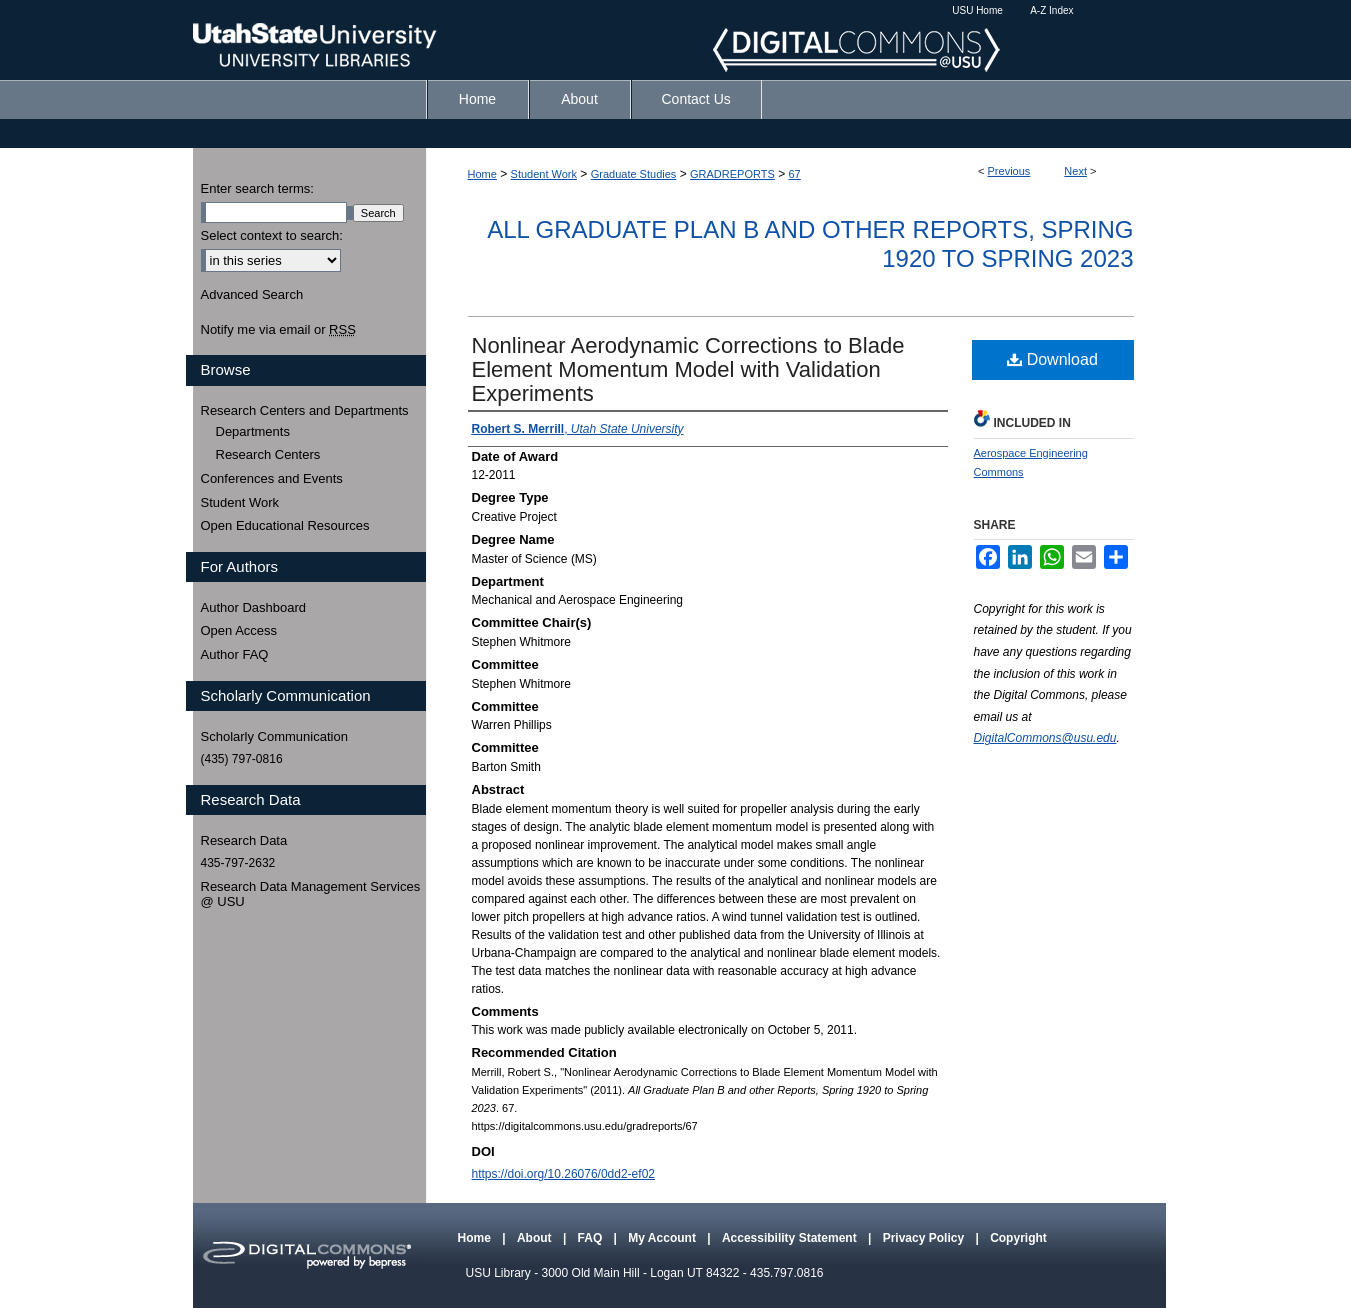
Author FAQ (235, 654)
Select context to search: (272, 235)
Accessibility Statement (791, 1238)
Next (1075, 171)
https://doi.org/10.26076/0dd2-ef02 (563, 1174)
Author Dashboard (254, 607)
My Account (663, 1238)
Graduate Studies (634, 174)
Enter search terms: (257, 188)
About (536, 1238)
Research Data (244, 840)
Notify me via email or (278, 330)
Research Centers (268, 454)
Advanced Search (252, 294)
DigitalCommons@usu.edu (1045, 738)
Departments (253, 431)
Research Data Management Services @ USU (311, 894)
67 (795, 174)
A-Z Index (1051, 10)
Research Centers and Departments (305, 410)
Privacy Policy (925, 1238)
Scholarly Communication (274, 736)
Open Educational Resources (285, 525)
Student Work (544, 174)
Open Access (239, 630)
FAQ (592, 1238)
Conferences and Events (272, 478)
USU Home (977, 10)
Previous (1009, 171)
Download (1052, 359)
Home (482, 174)
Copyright (1018, 1238)
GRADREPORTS (732, 174)
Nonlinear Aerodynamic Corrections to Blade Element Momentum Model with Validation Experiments (688, 369)
